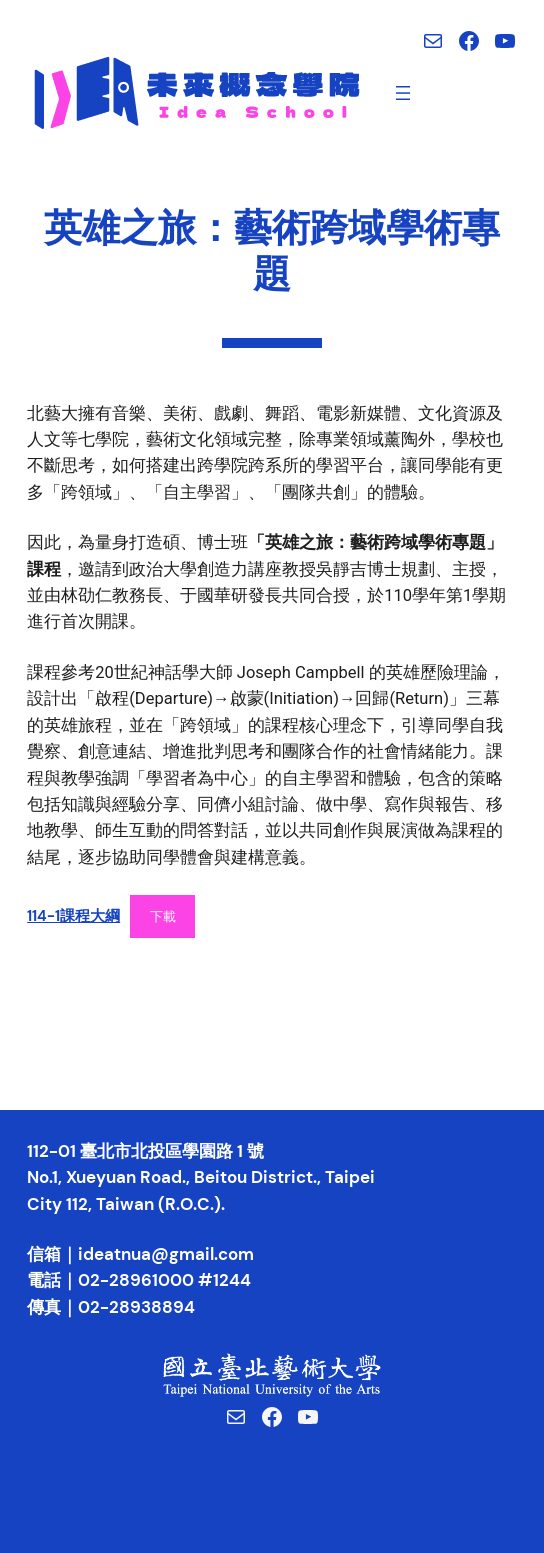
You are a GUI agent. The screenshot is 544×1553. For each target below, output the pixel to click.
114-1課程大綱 (73, 916)
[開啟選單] (403, 93)
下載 (163, 916)
